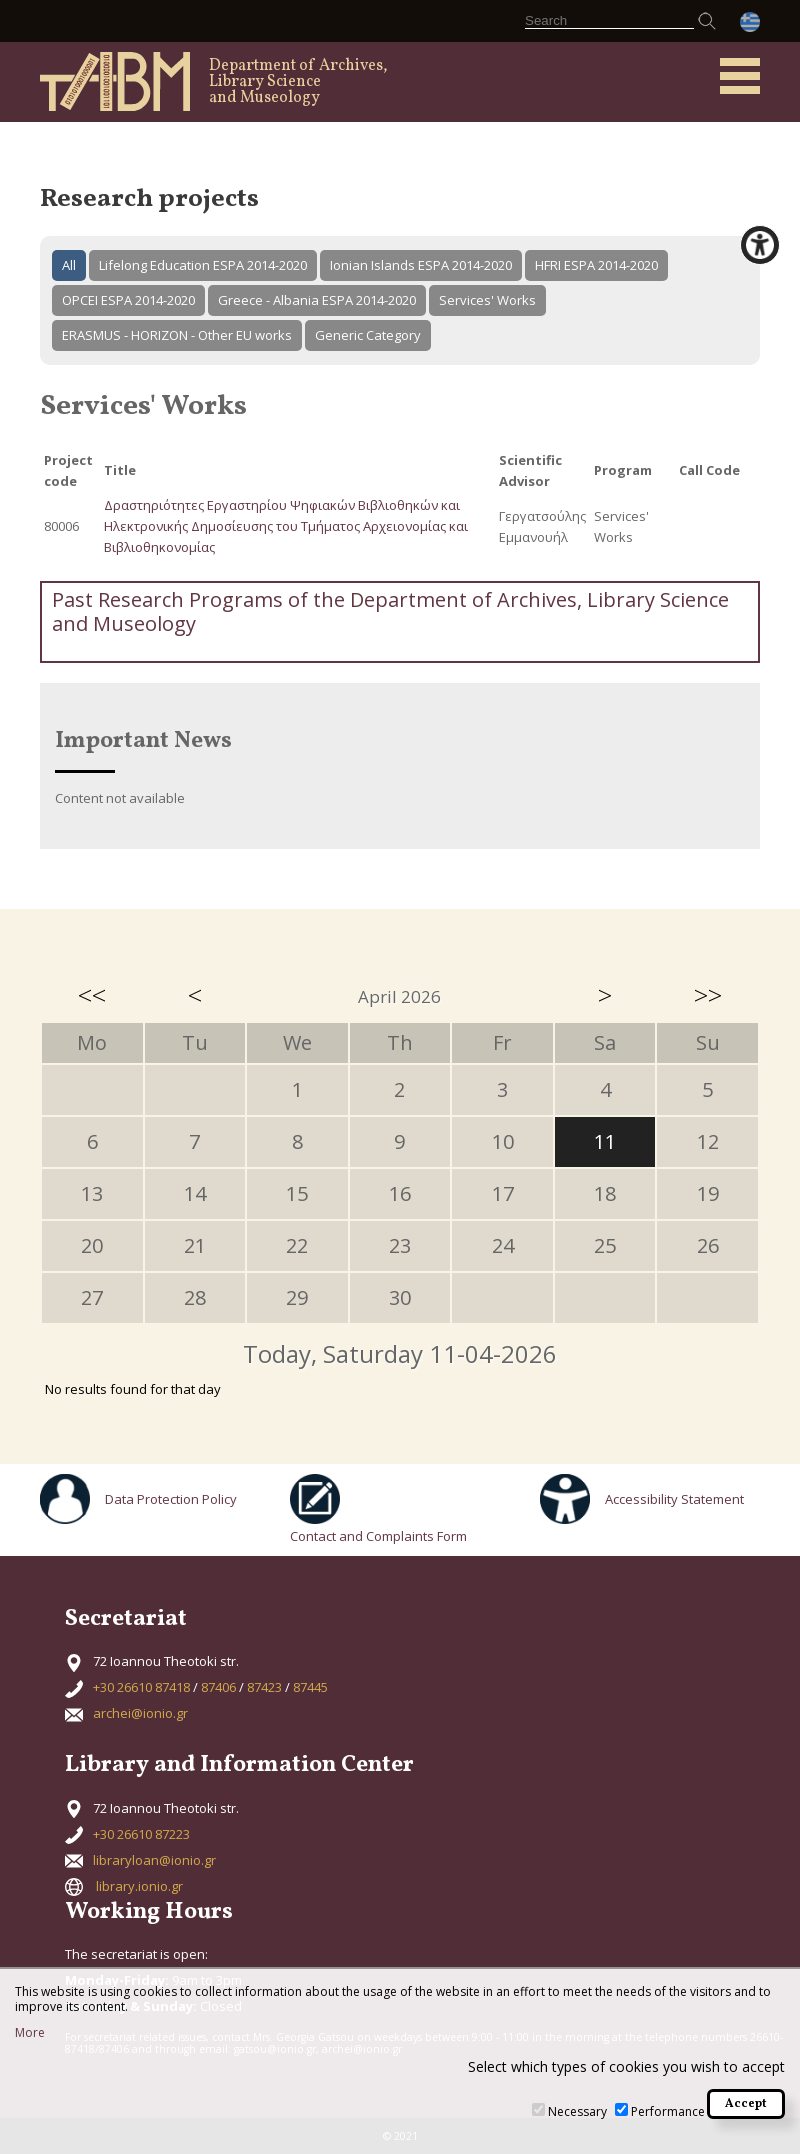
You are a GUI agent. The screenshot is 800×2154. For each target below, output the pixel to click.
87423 (264, 1687)
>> (708, 995)
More (30, 2033)
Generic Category (368, 335)
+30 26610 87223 (141, 1834)
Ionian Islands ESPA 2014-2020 (421, 265)
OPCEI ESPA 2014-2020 (128, 300)
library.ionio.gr (139, 1886)
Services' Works (487, 300)
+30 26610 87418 (141, 1687)
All (69, 265)
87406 (218, 1687)
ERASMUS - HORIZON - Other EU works (177, 335)
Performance (668, 2111)
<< (92, 995)
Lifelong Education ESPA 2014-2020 (203, 265)
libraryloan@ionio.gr (154, 1860)
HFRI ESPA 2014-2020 (596, 265)
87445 (310, 1687)
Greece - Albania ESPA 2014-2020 (317, 300)
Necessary (577, 2111)
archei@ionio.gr (140, 1713)
